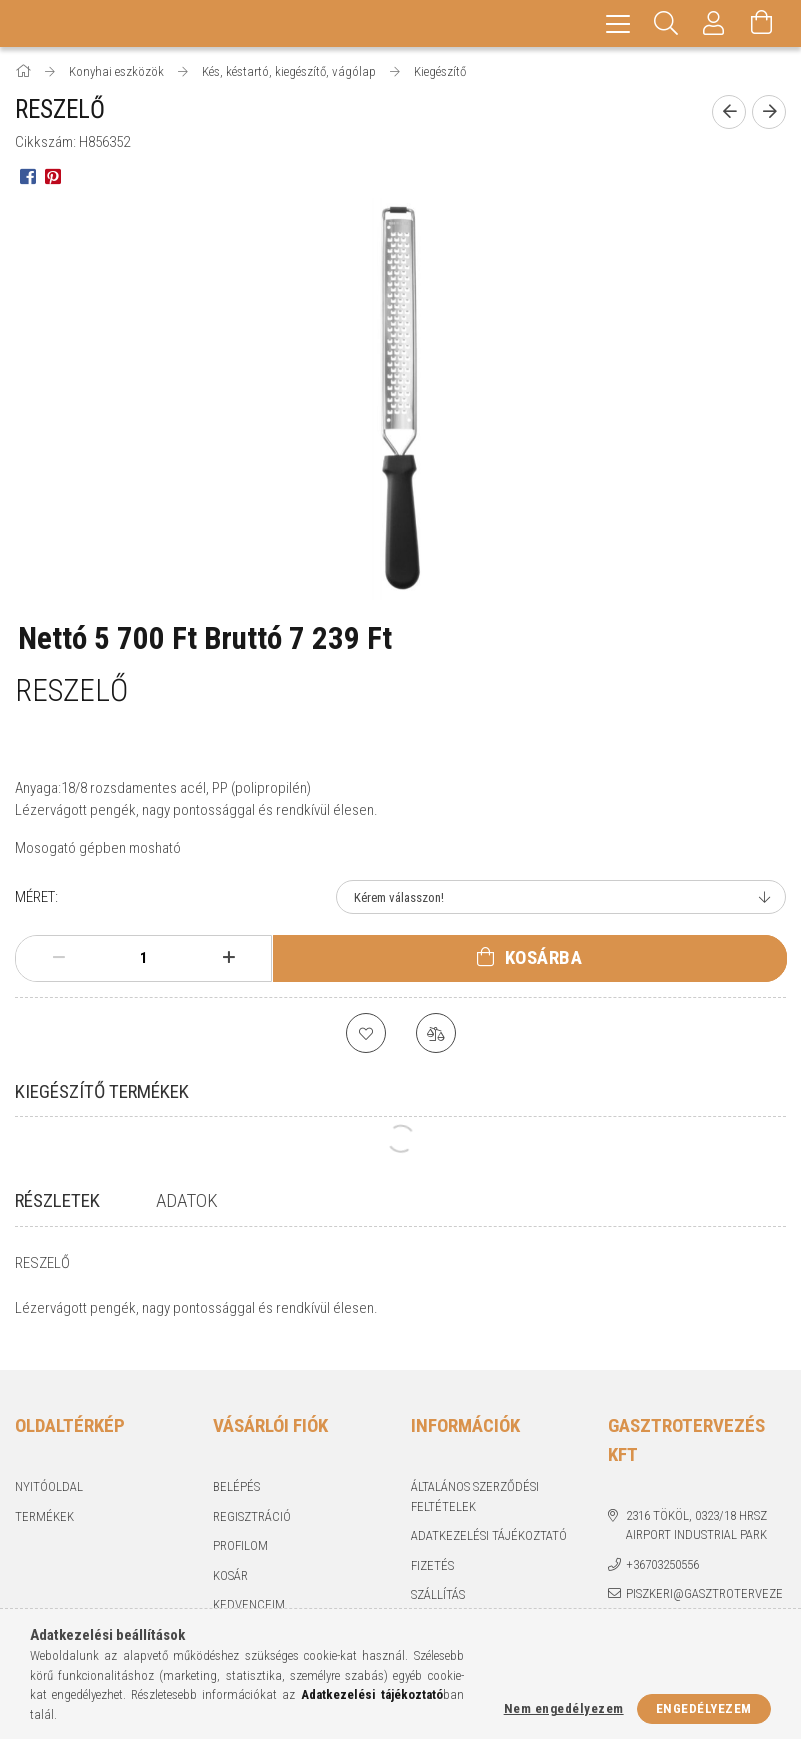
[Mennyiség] (144, 958)
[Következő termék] (769, 112)
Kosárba (544, 957)
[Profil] (714, 23)
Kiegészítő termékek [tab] (102, 1091)
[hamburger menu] (618, 23)
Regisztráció (252, 1505)
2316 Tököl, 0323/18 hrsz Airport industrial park (696, 1514)
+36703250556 (662, 1553)
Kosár (230, 1564)
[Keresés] (666, 23)
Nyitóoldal (49, 1476)
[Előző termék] (729, 112)
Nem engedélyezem (564, 1708)
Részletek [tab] (57, 1200)
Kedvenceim (249, 1594)
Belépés (236, 1476)
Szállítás (438, 1584)
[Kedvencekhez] (366, 1033)
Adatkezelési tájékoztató (489, 1525)
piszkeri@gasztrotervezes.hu (704, 1593)
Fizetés (432, 1554)
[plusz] (228, 958)
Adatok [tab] (187, 1200)
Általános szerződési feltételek (475, 1486)
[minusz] (58, 958)
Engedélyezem (704, 1708)
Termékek (44, 1505)
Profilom (240, 1535)
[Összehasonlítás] (436, 1033)
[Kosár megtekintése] (762, 23)
